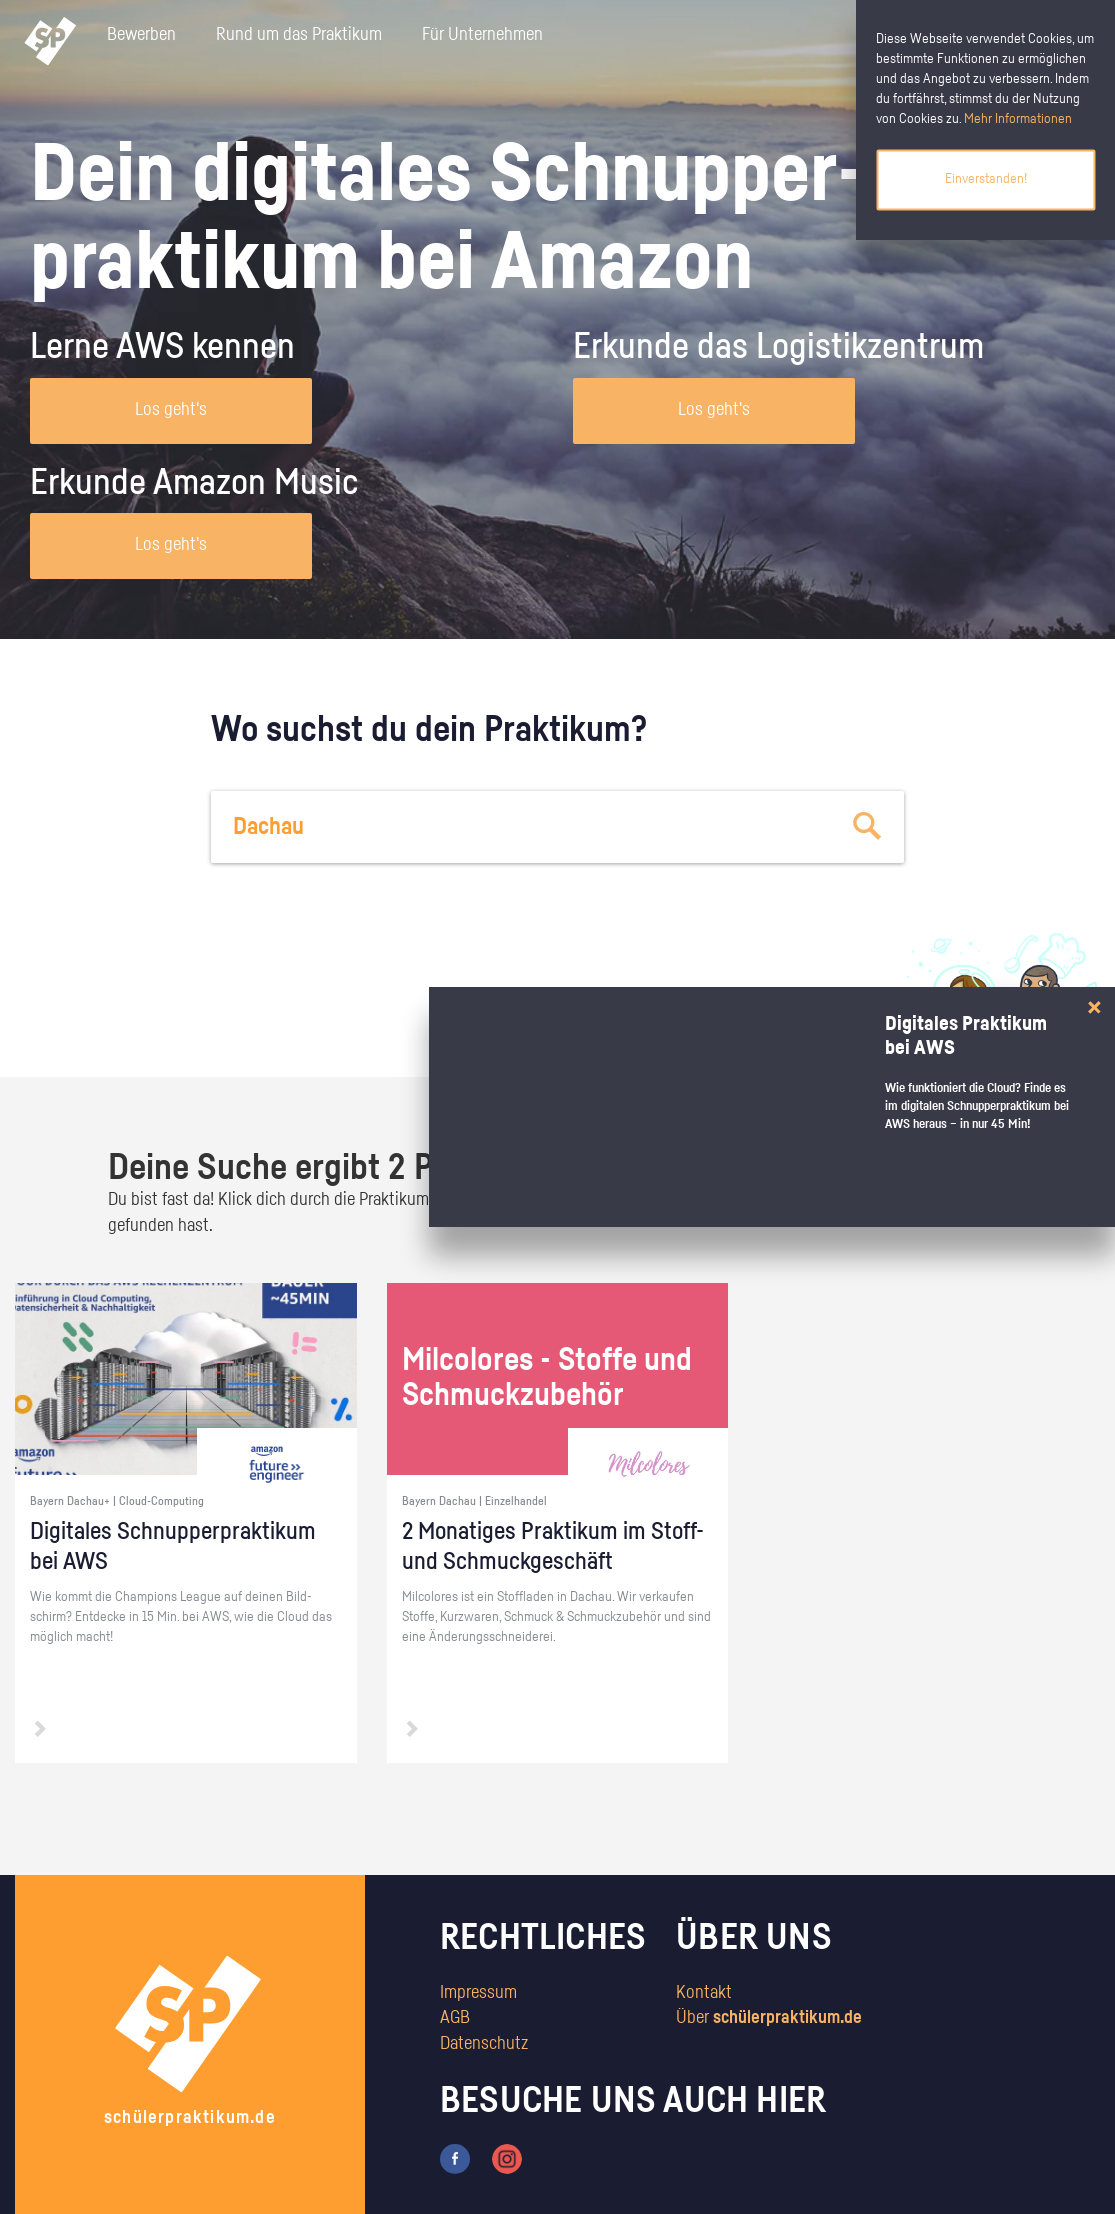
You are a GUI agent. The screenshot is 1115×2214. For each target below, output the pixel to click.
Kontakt (704, 1993)
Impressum (478, 1993)
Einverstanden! (986, 179)
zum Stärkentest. (787, 1026)
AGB (455, 2018)
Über (769, 2018)
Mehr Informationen (1018, 119)
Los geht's (171, 410)
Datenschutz (484, 2044)
